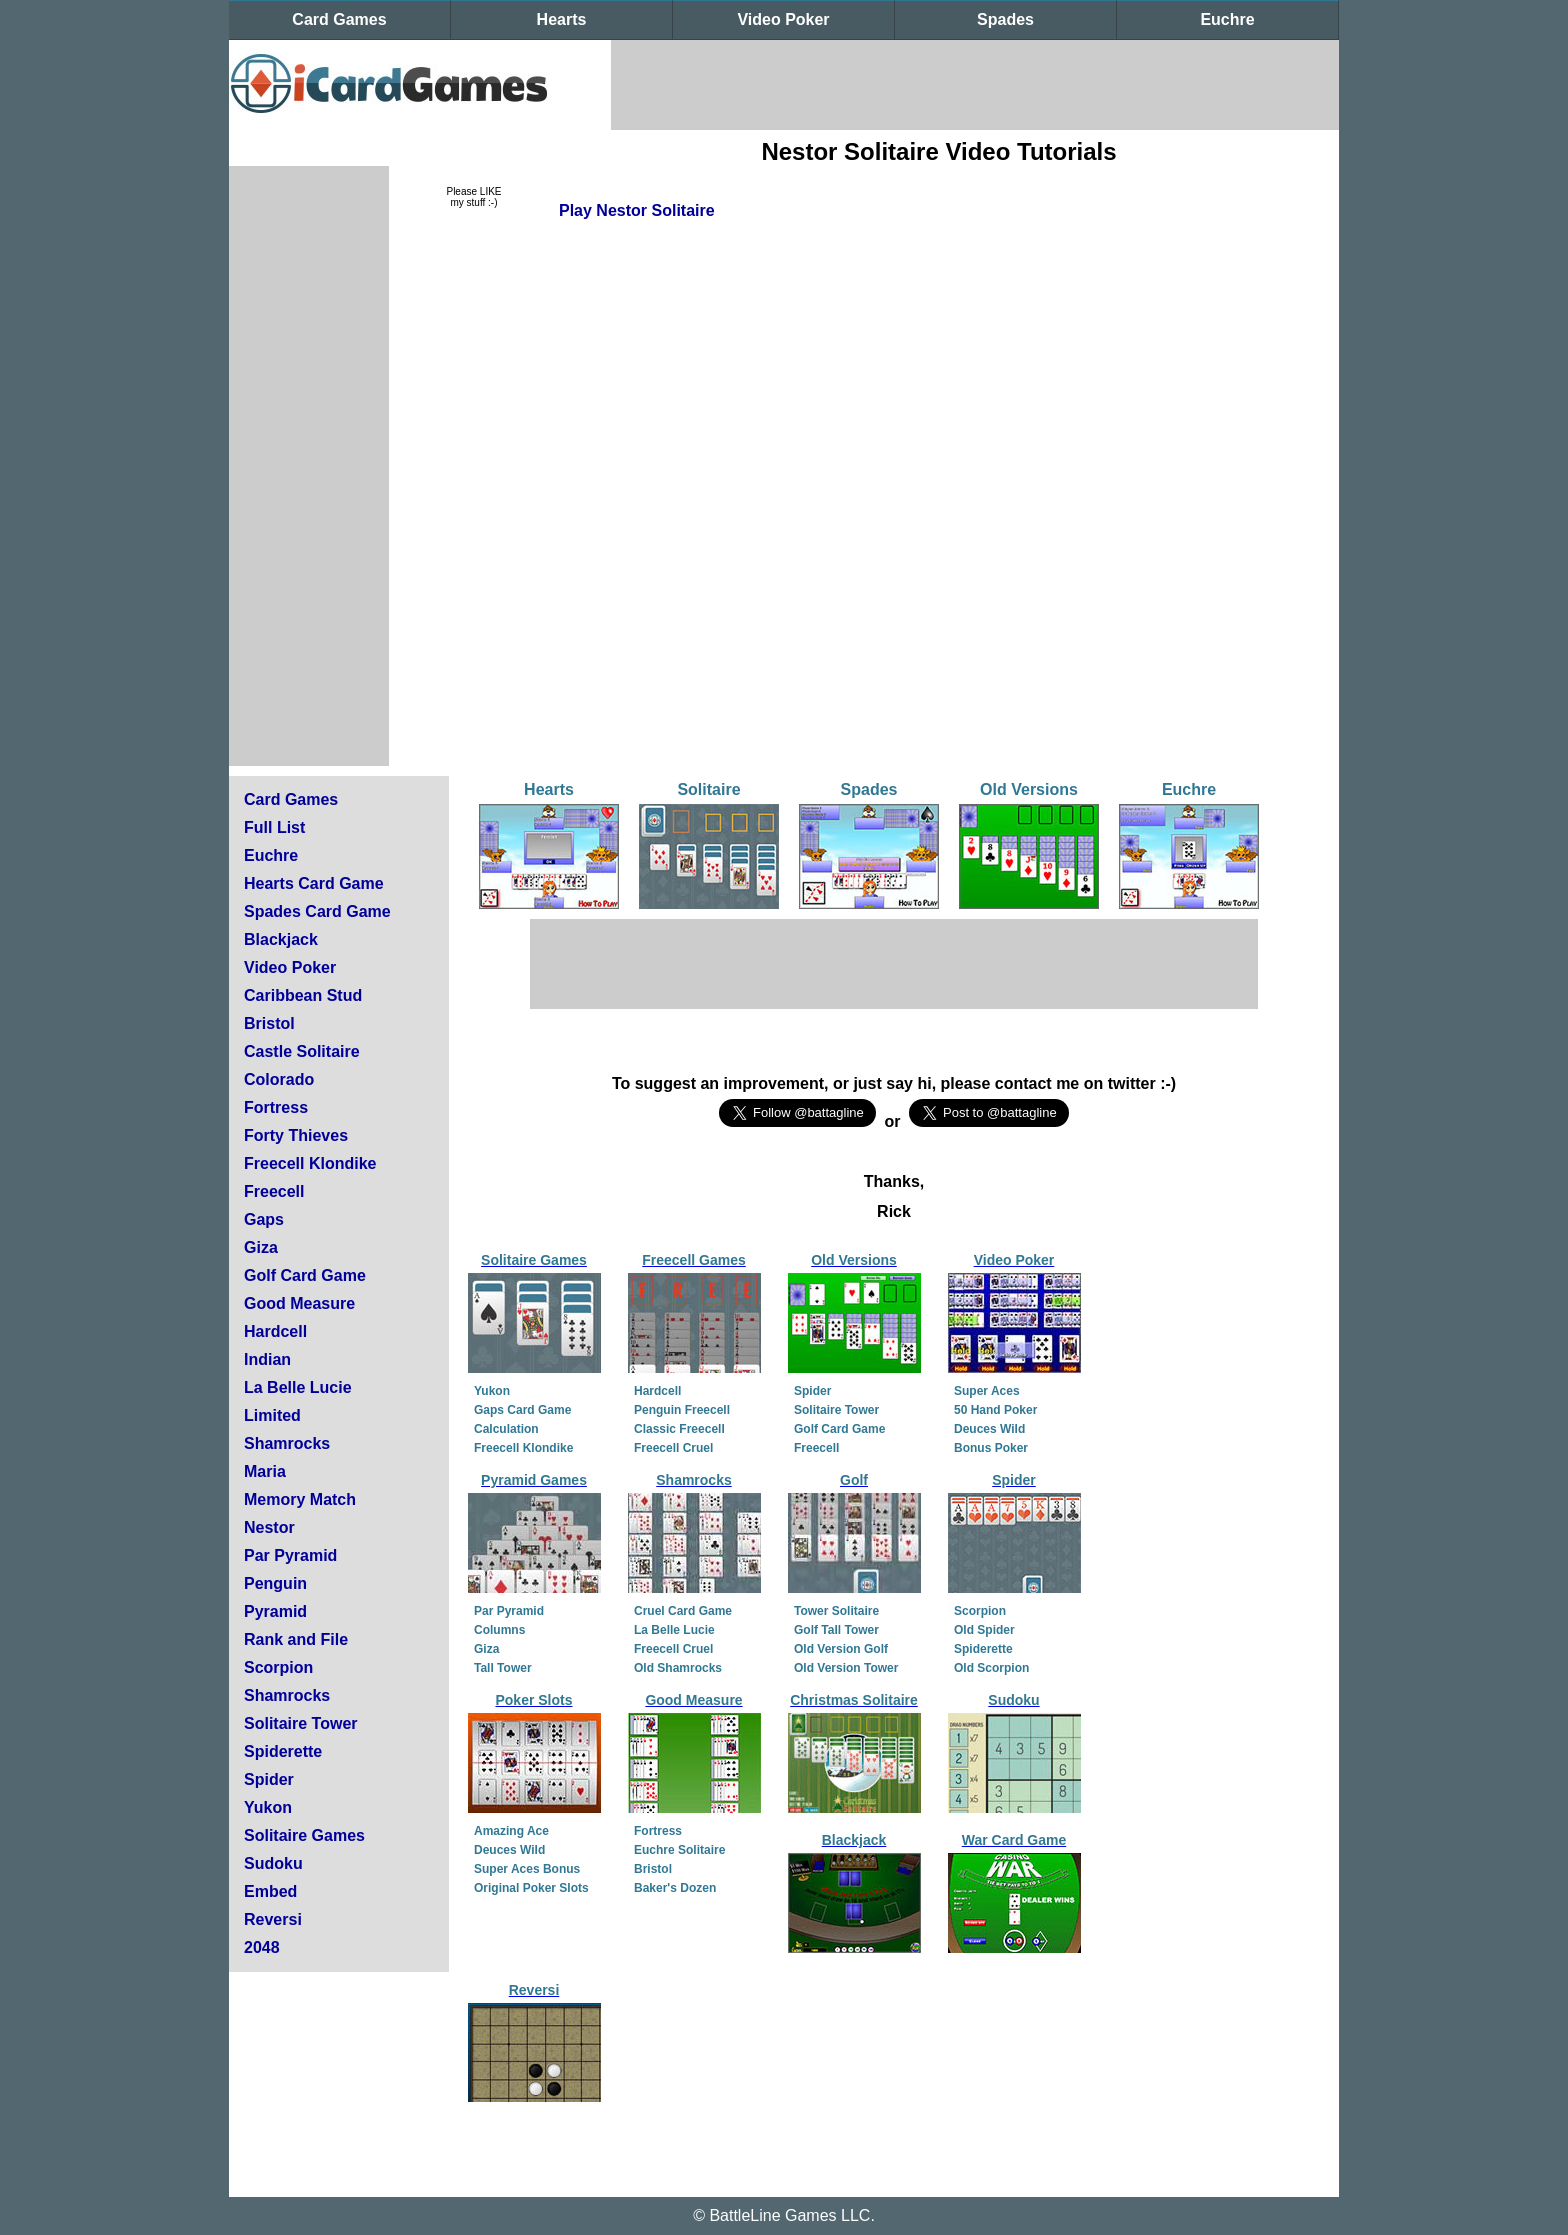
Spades (1005, 19)
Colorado (279, 1079)
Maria (265, 1471)
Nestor (269, 1527)
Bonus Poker (991, 1448)
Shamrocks (287, 1443)
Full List (274, 827)
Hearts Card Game (314, 883)
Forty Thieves (296, 1135)
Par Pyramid (290, 1555)
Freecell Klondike (310, 1163)
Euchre (1227, 19)
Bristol (269, 1023)
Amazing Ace (511, 1831)
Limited (272, 1415)
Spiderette (283, 1751)
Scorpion (278, 1667)
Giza (261, 1247)
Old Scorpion (991, 1668)
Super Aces (987, 1391)
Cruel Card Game (683, 1611)
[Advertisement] (975, 85)
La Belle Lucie (298, 1387)
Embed (270, 1891)
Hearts (562, 19)
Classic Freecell (679, 1429)
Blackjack (281, 939)
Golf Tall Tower (836, 1630)
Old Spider (984, 1630)
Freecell (274, 1191)
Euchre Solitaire (679, 1850)
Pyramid (275, 1611)
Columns (499, 1630)
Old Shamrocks (678, 1668)
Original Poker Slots (531, 1888)
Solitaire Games (304, 1835)
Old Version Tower (846, 1668)
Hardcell (275, 1331)
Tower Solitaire (836, 1611)
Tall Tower (503, 1668)
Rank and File (296, 1639)
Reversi (273, 1919)
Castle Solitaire (302, 1051)
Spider (269, 1779)
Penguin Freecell (682, 1410)
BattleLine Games (772, 2215)
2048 (262, 1947)
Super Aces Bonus (527, 1869)
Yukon (268, 1807)
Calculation (506, 1429)
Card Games (339, 19)
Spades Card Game (317, 911)
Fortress (276, 1107)
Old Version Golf (841, 1649)
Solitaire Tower (301, 1723)
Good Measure (299, 1303)
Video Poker (783, 19)
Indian (267, 1359)
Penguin (275, 1583)
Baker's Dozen (675, 1888)
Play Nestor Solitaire (637, 210)
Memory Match (300, 1499)
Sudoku (273, 1863)
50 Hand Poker (995, 1410)
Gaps (264, 1219)
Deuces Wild (989, 1429)
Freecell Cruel (673, 1448)
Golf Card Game (305, 1275)
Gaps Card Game (522, 1410)
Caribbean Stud (303, 995)
